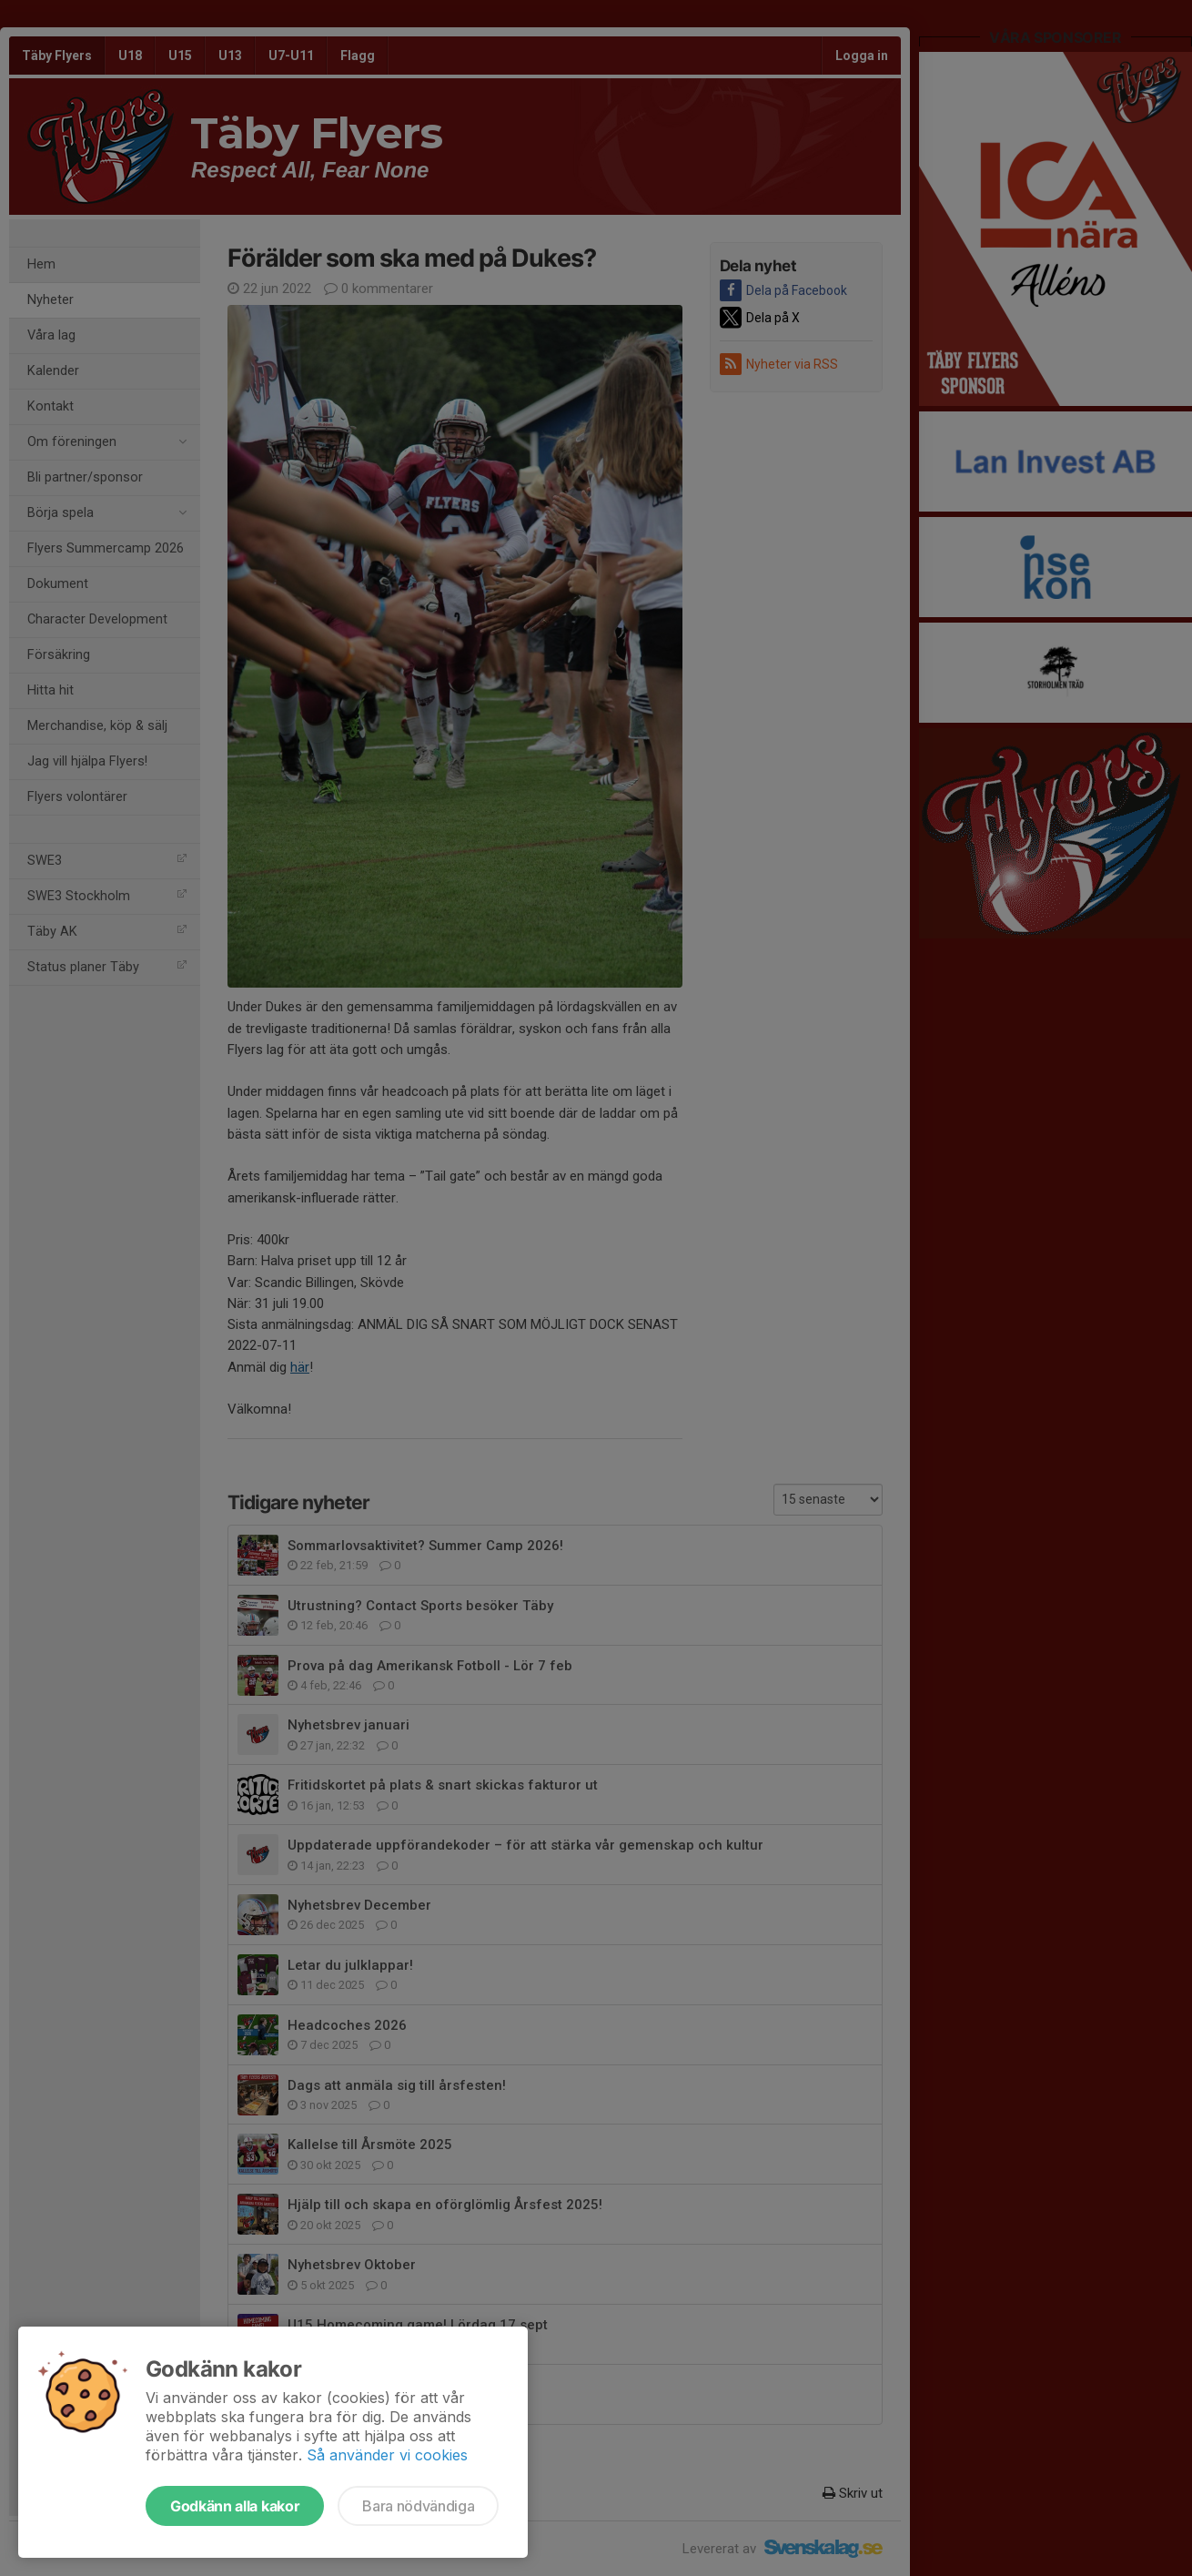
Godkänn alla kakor (234, 2506)
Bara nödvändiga (418, 2506)
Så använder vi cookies (387, 2455)
